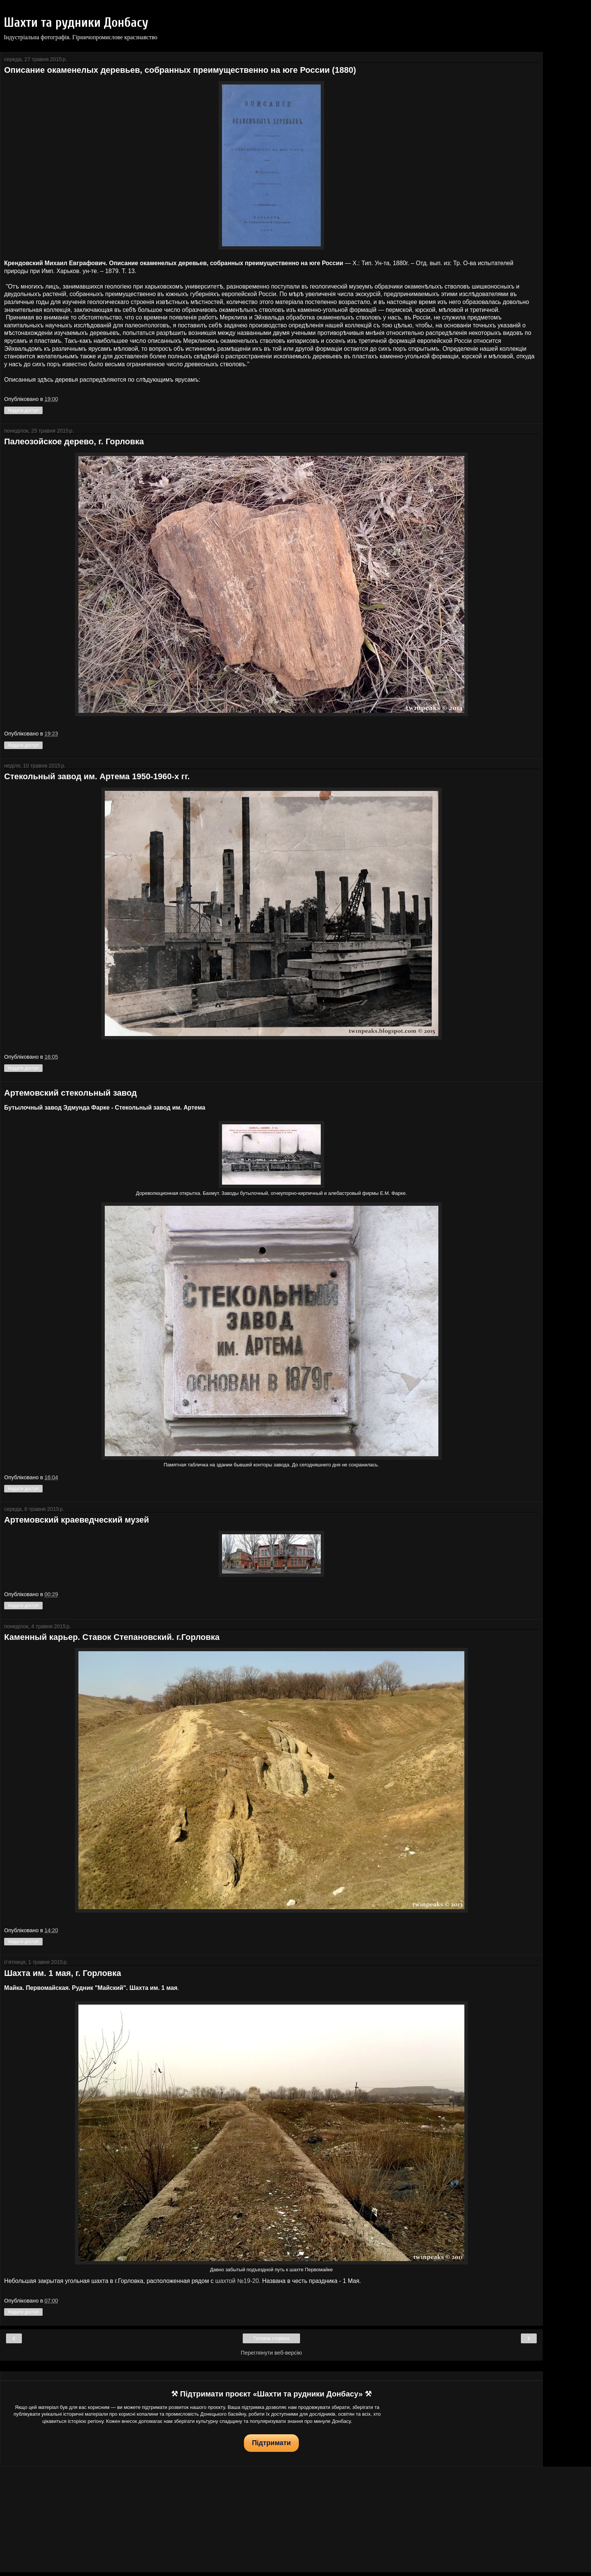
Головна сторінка (271, 2338)
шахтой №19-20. (237, 2281)
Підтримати (271, 2443)
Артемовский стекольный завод (70, 1093)
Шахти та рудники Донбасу (76, 22)
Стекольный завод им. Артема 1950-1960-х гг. (97, 776)
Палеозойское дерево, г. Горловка (74, 441)
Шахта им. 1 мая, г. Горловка (62, 1973)
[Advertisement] (271, 2519)
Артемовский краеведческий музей (76, 1519)
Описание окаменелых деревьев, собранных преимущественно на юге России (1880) (180, 70)
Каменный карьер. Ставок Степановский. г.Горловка (112, 1637)
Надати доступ (23, 410)
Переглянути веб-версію (271, 2353)
